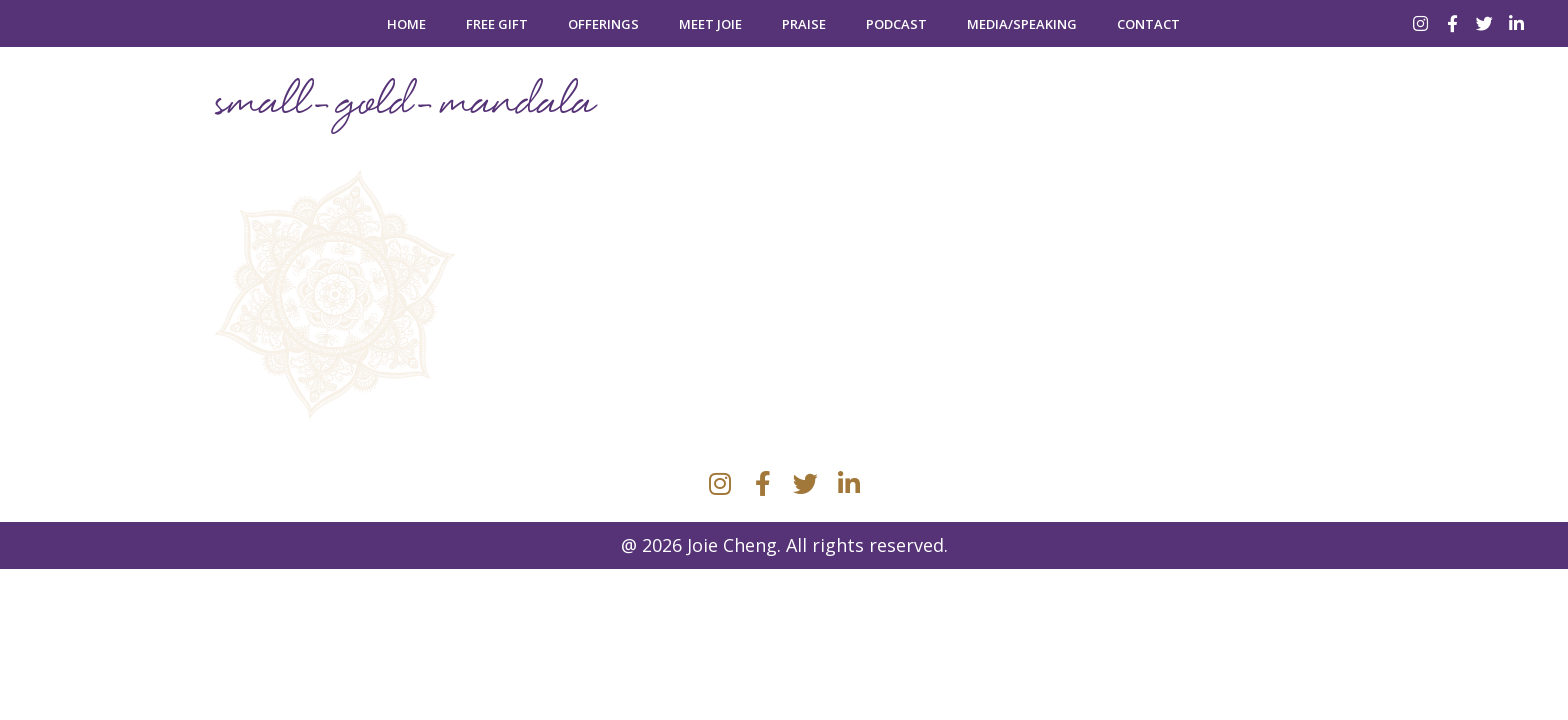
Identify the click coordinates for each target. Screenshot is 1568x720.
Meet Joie (710, 24)
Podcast (896, 24)
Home (406, 24)
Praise (804, 24)
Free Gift (497, 24)
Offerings (603, 24)
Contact (1148, 24)
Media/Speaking (1022, 24)
